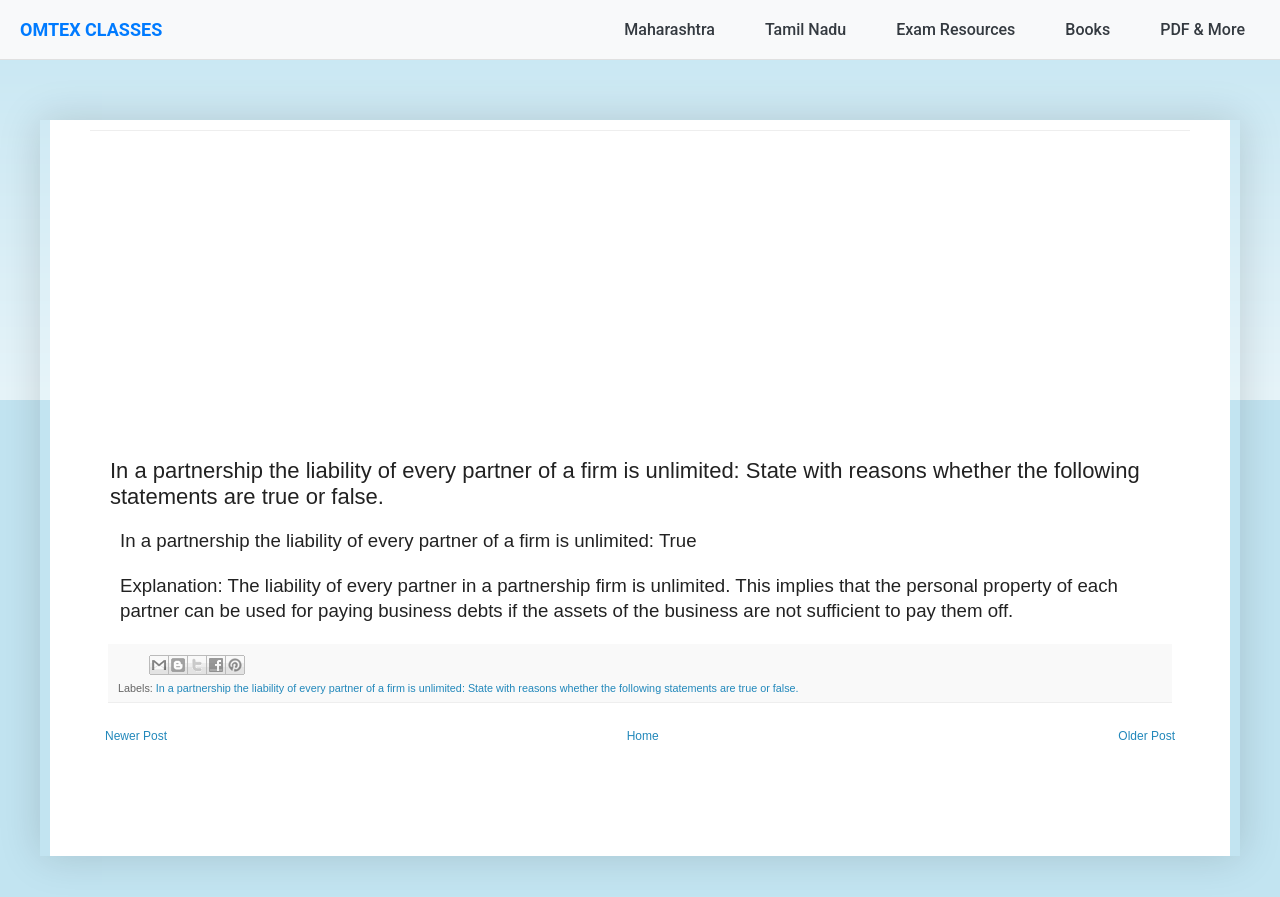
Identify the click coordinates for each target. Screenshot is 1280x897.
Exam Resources (955, 29)
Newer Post (136, 736)
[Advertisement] (640, 271)
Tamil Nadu (805, 29)
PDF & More (1202, 29)
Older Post (1146, 736)
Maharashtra (669, 29)
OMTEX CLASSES (91, 29)
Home (643, 736)
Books (1087, 29)
